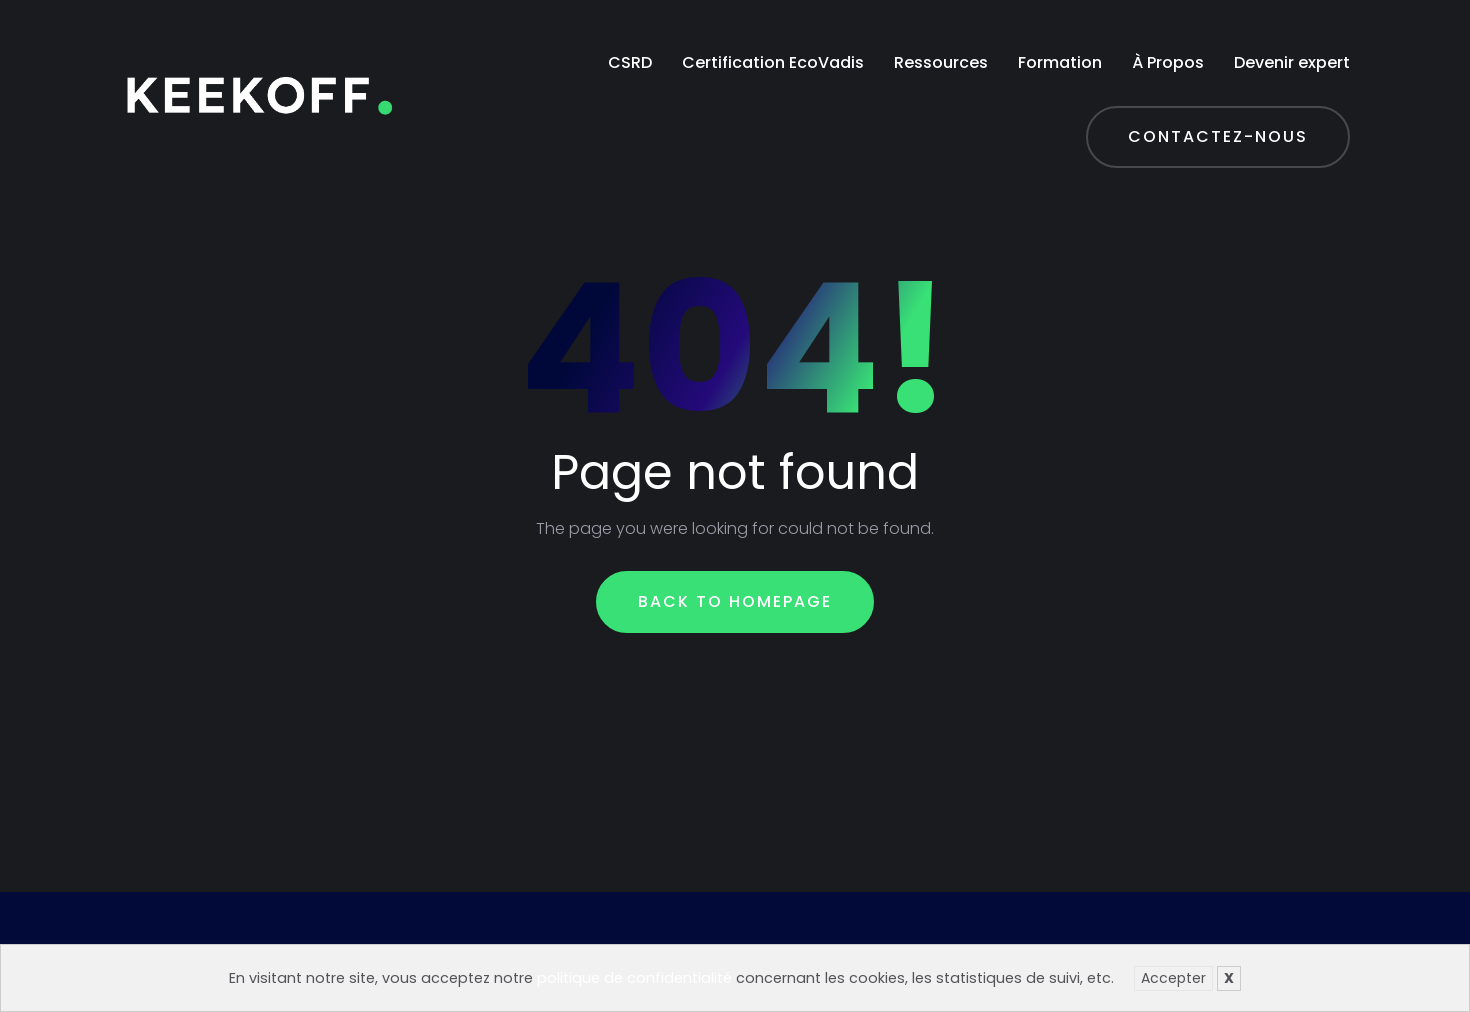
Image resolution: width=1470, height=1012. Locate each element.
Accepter (1173, 978)
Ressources (941, 62)
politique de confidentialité (634, 978)
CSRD (630, 62)
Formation (1060, 62)
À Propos (1168, 62)
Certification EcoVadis (773, 62)
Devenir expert (1292, 62)
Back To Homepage (735, 601)
